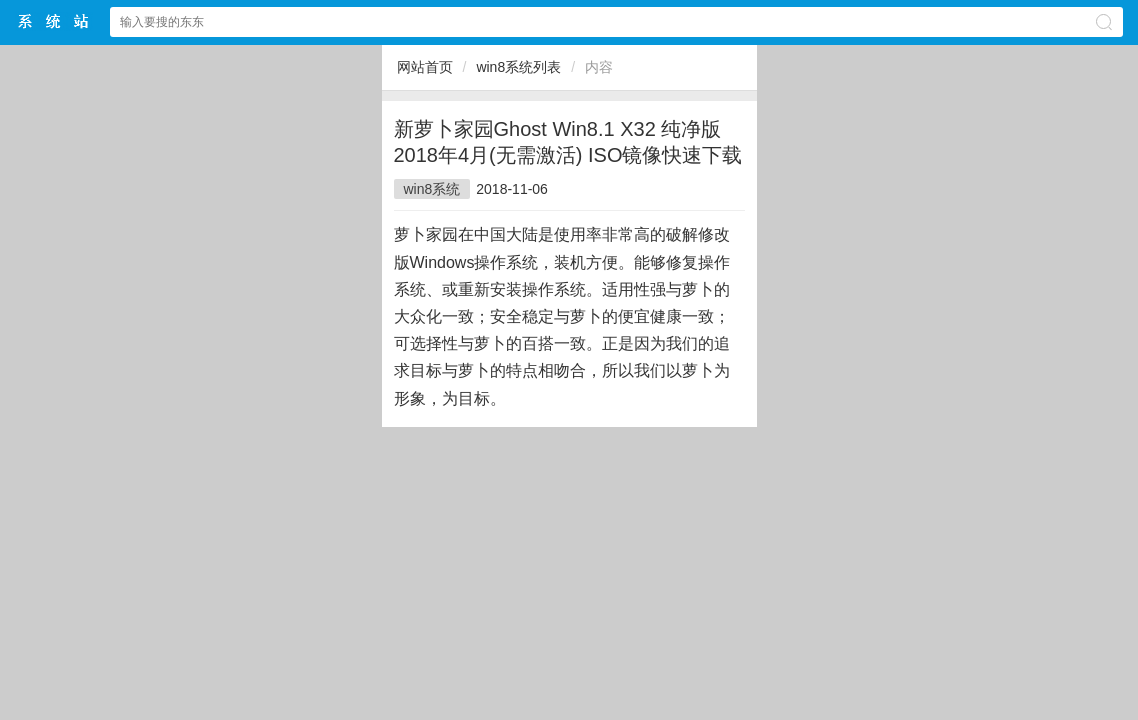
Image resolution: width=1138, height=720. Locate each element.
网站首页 (425, 67)
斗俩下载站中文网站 (54, 21)
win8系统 (432, 189)
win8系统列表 (518, 67)
